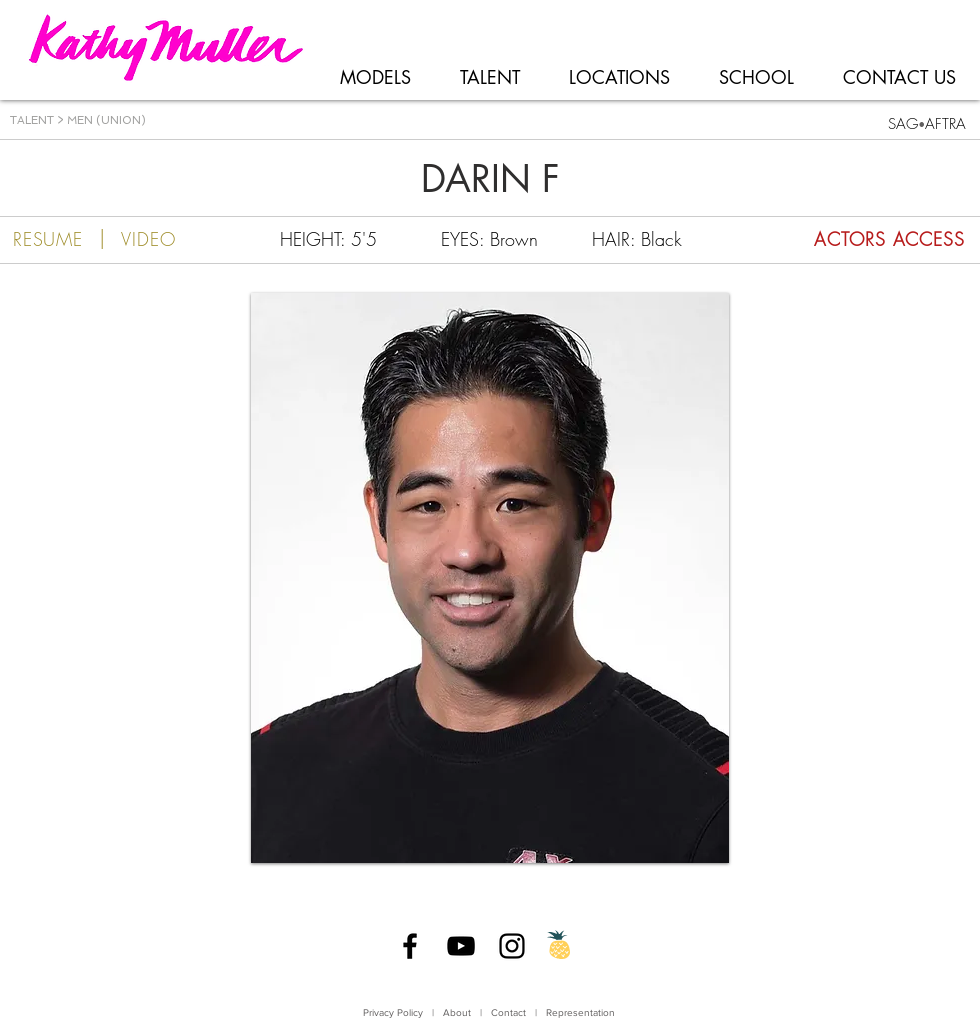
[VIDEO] (148, 239)
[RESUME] (48, 239)
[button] (490, 578)
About (457, 1012)
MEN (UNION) (105, 120)
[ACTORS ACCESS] (853, 239)
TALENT (32, 120)
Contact (510, 1012)
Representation (580, 1012)
